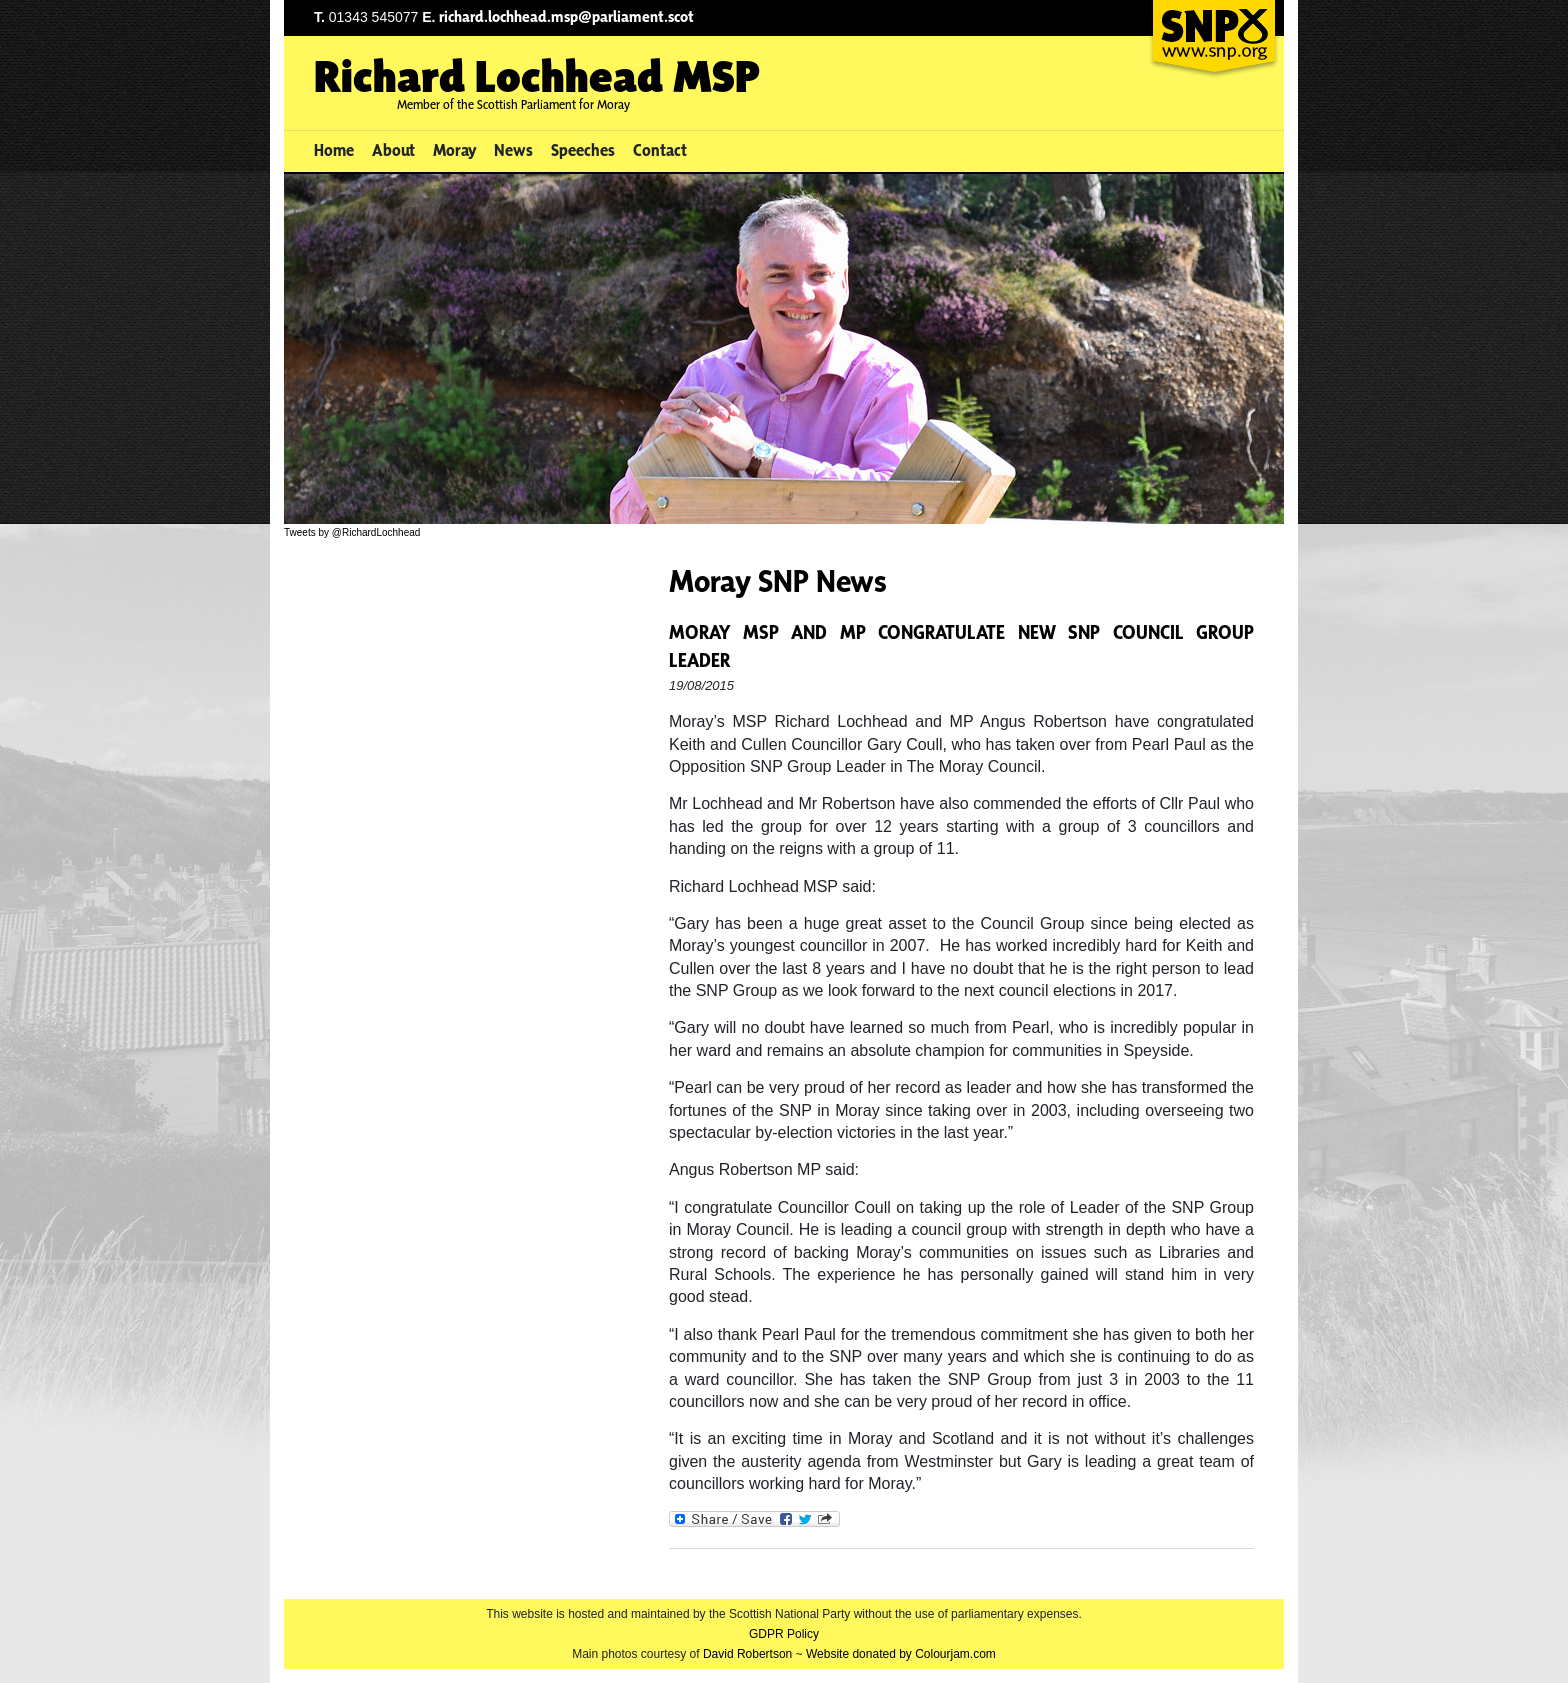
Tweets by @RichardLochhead (352, 532)
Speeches (583, 150)
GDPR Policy (784, 1634)
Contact (660, 150)
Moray (455, 150)
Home (334, 150)
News (513, 150)
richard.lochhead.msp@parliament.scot (566, 16)
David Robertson (747, 1654)
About (393, 150)
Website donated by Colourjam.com (901, 1654)
